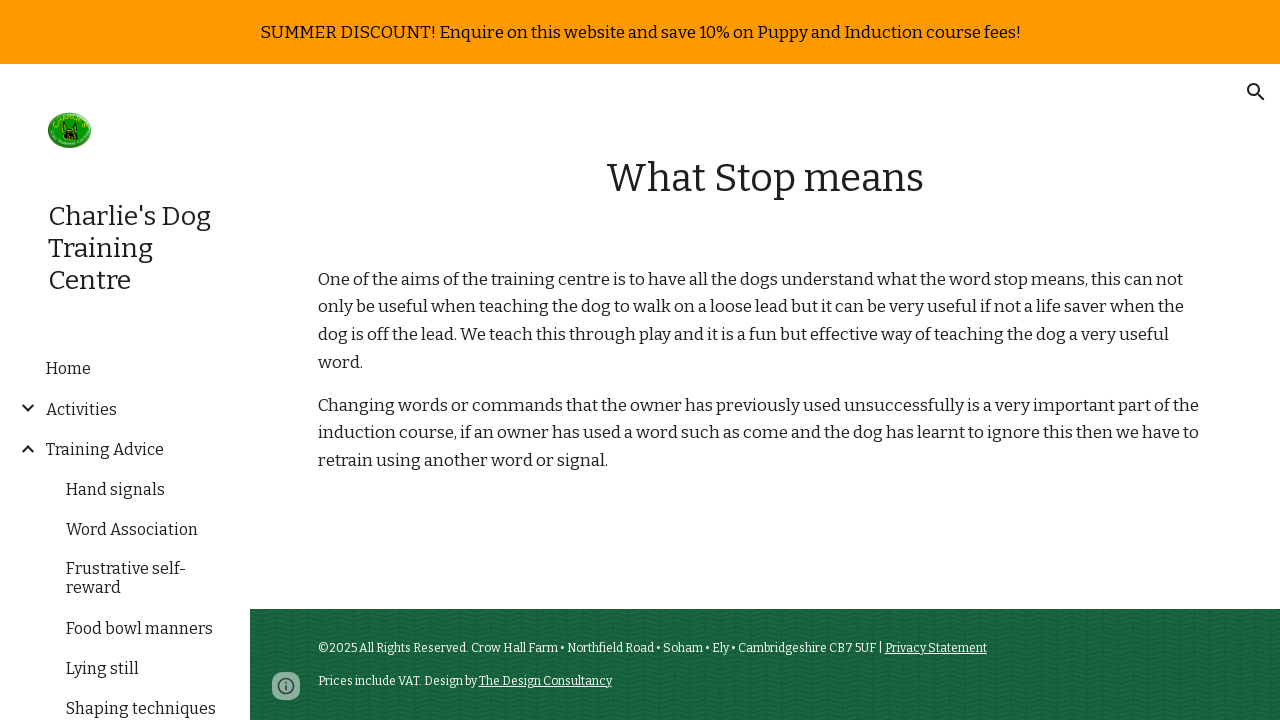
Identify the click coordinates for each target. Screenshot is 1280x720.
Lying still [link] (102, 668)
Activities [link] (81, 409)
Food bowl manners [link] (139, 628)
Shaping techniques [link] (141, 708)
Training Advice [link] (105, 449)
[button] (1256, 92)
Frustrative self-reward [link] (126, 578)
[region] (640, 32)
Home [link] (68, 368)
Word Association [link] (132, 529)
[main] (764, 179)
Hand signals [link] (115, 489)
